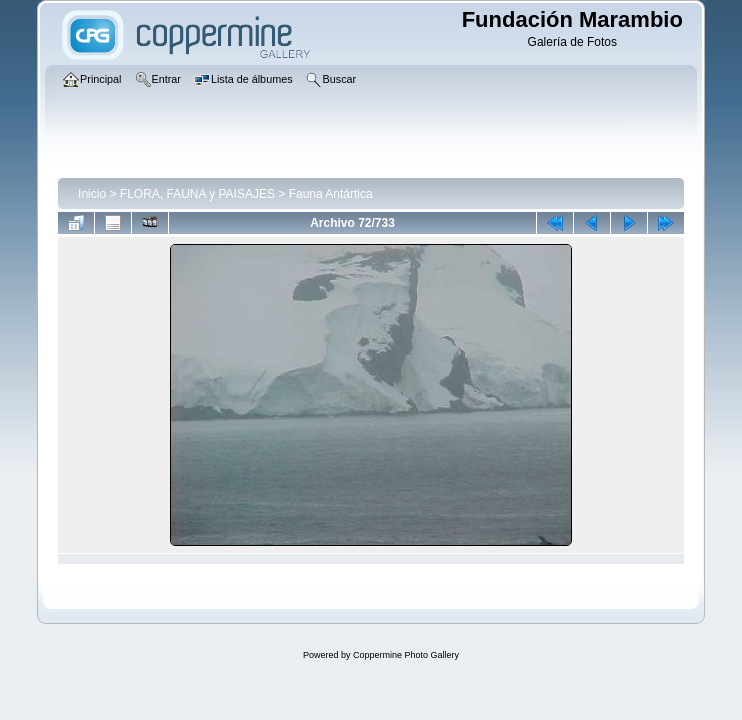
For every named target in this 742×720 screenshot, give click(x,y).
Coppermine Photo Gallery (406, 655)
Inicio (92, 194)
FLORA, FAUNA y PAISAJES (197, 194)
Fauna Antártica (331, 194)
